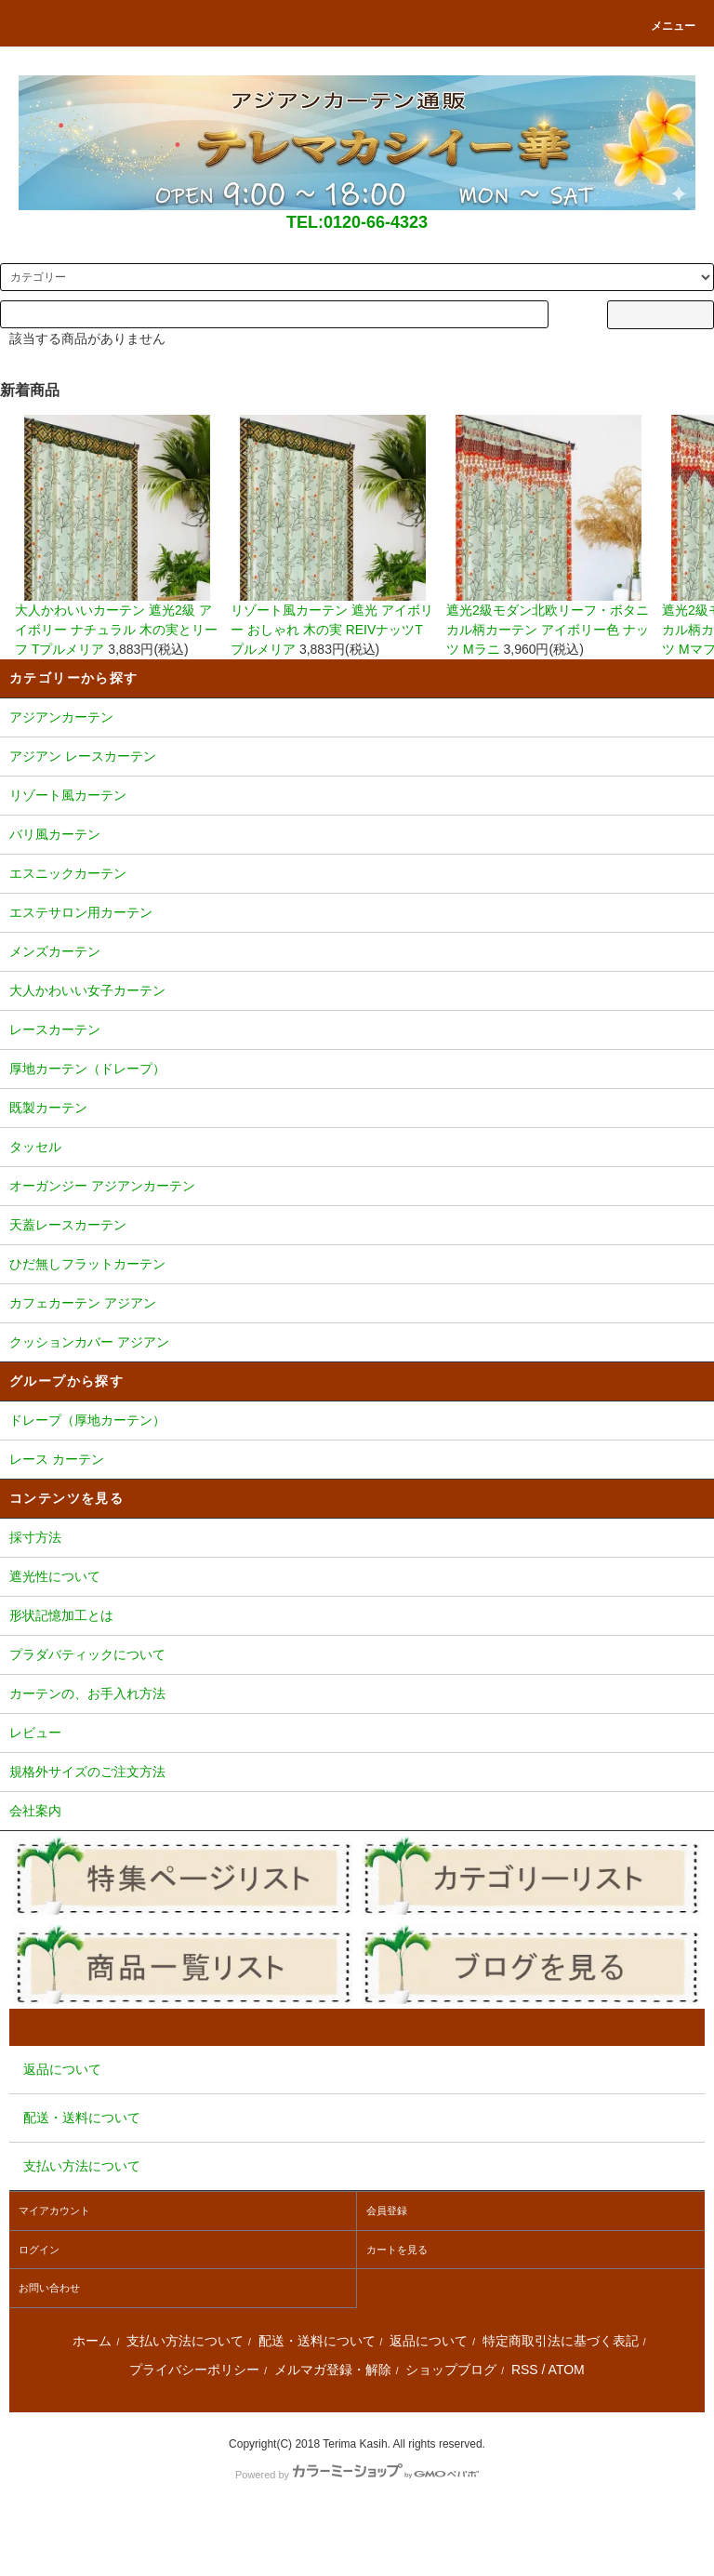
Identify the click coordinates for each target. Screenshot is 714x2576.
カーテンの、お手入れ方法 (357, 1695)
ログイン (39, 2249)
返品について (429, 2340)
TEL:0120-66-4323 (357, 222)
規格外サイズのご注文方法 (357, 1773)
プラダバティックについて (357, 1656)
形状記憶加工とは (357, 1617)
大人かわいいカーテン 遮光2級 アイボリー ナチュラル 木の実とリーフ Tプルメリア (117, 536)
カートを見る (397, 2249)
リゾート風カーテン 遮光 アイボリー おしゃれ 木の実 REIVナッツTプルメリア (333, 536)
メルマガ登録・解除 (332, 2369)
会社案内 (357, 1812)
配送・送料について (317, 2340)
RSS (524, 2369)
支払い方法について (185, 2340)
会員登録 (386, 2210)
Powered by (357, 2474)
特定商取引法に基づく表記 (561, 2340)
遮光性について (357, 1578)
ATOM (567, 2369)
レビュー (357, 1734)
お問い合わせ (49, 2287)
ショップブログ (450, 2369)
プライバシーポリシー (194, 2369)
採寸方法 (357, 1539)
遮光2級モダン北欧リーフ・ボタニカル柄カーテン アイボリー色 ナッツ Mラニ (548, 536)
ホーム (92, 2340)
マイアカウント (54, 2210)
